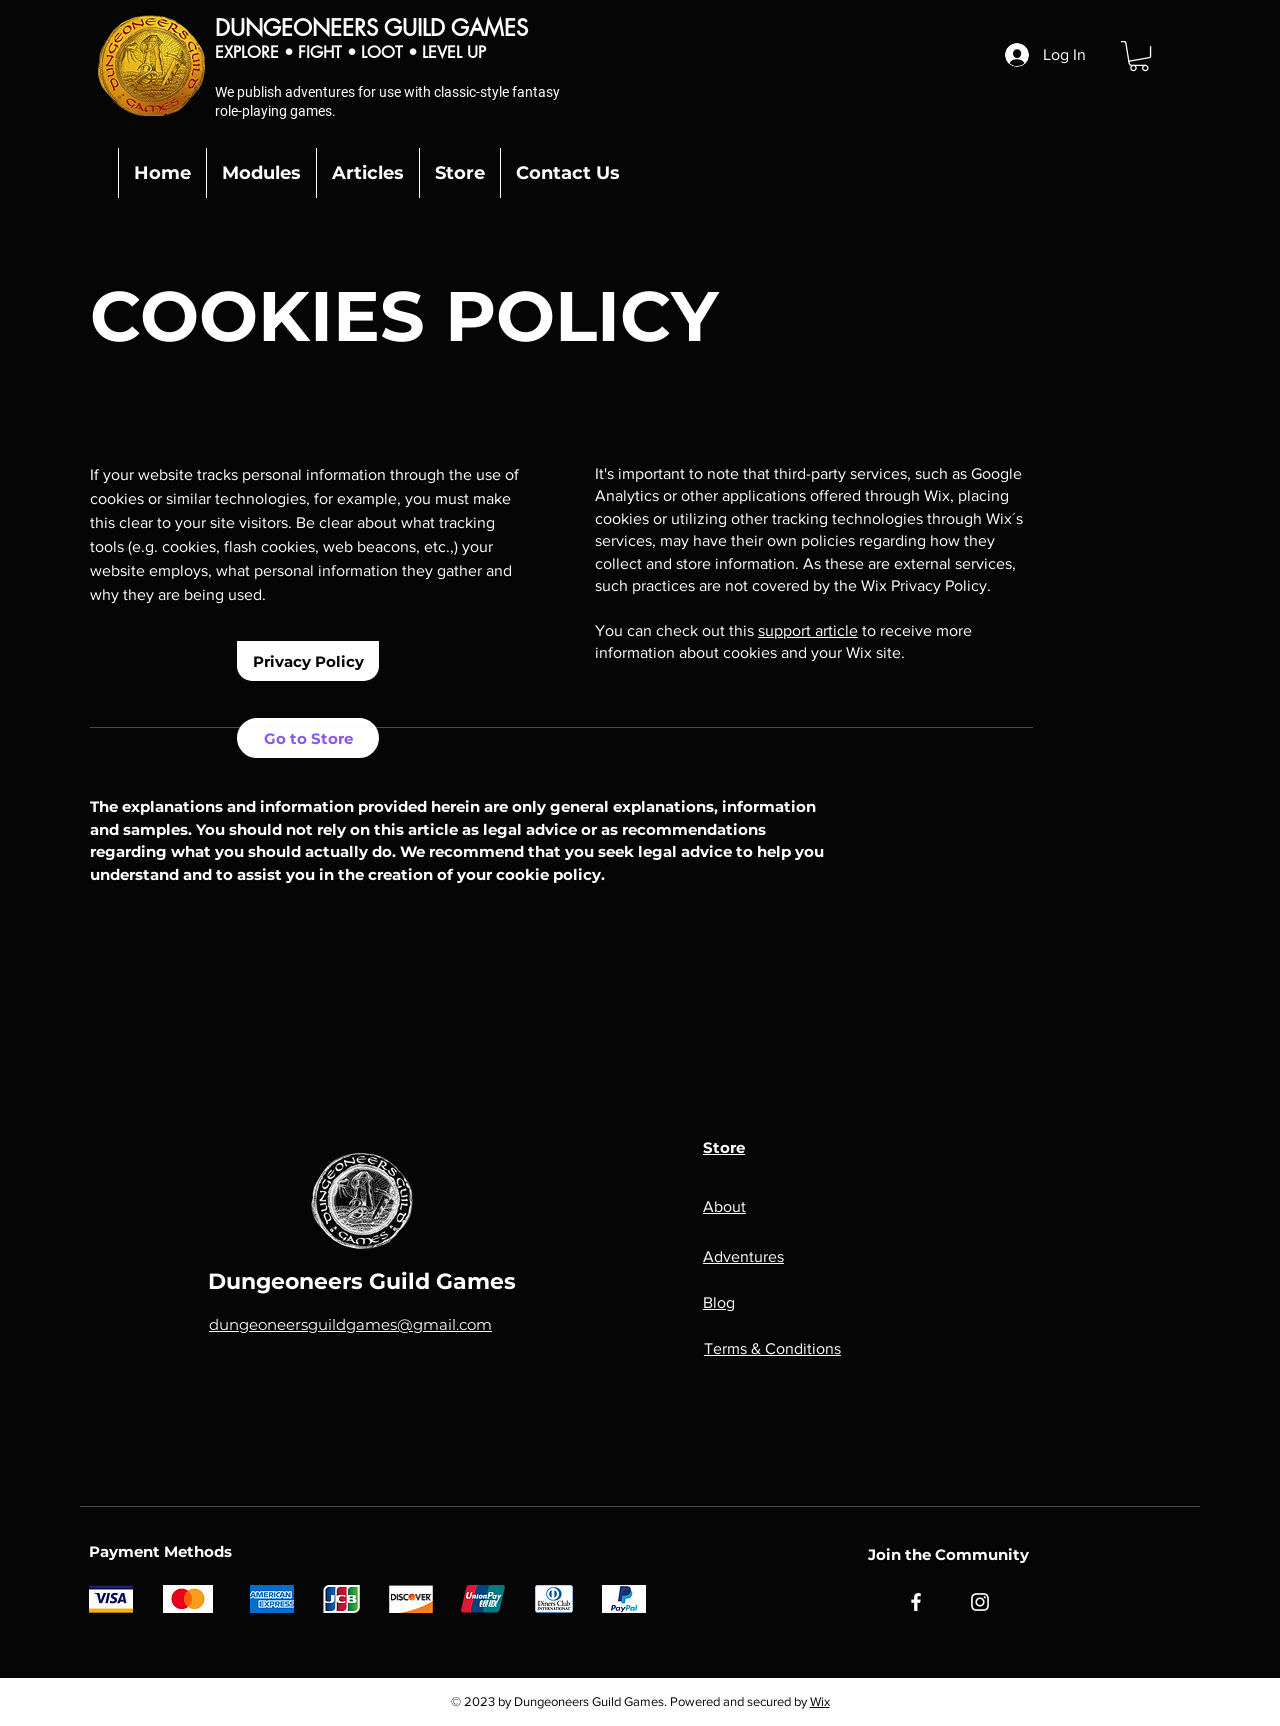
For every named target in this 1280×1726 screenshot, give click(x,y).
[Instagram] (980, 1602)
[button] (1139, 56)
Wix (820, 1701)
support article (808, 630)
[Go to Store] (308, 738)
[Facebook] (916, 1602)
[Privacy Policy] (308, 661)
